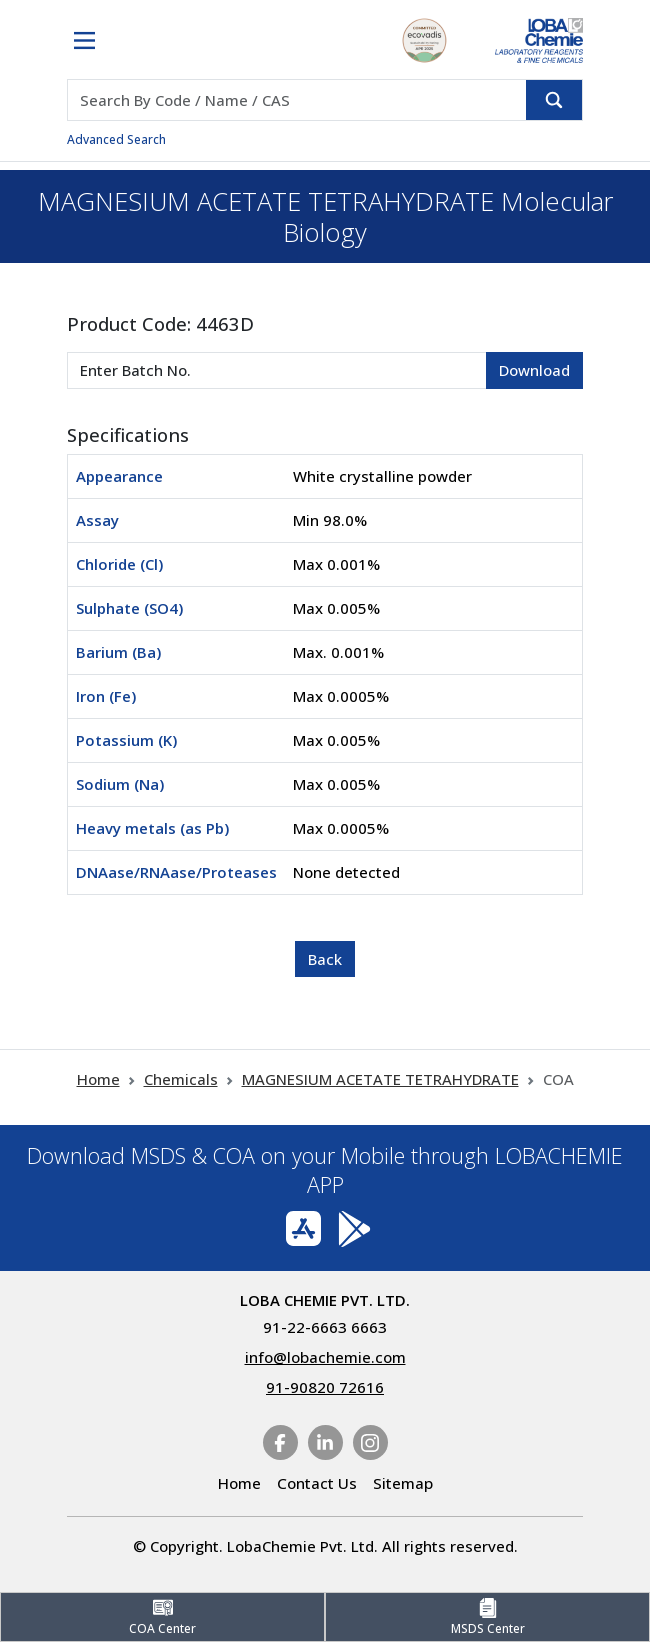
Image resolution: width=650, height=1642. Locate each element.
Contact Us (317, 1483)
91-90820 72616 (325, 1387)
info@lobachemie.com (325, 1357)
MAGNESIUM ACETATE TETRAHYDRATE (380, 1079)
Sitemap (403, 1483)
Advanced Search (116, 139)
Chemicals (181, 1079)
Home (98, 1079)
